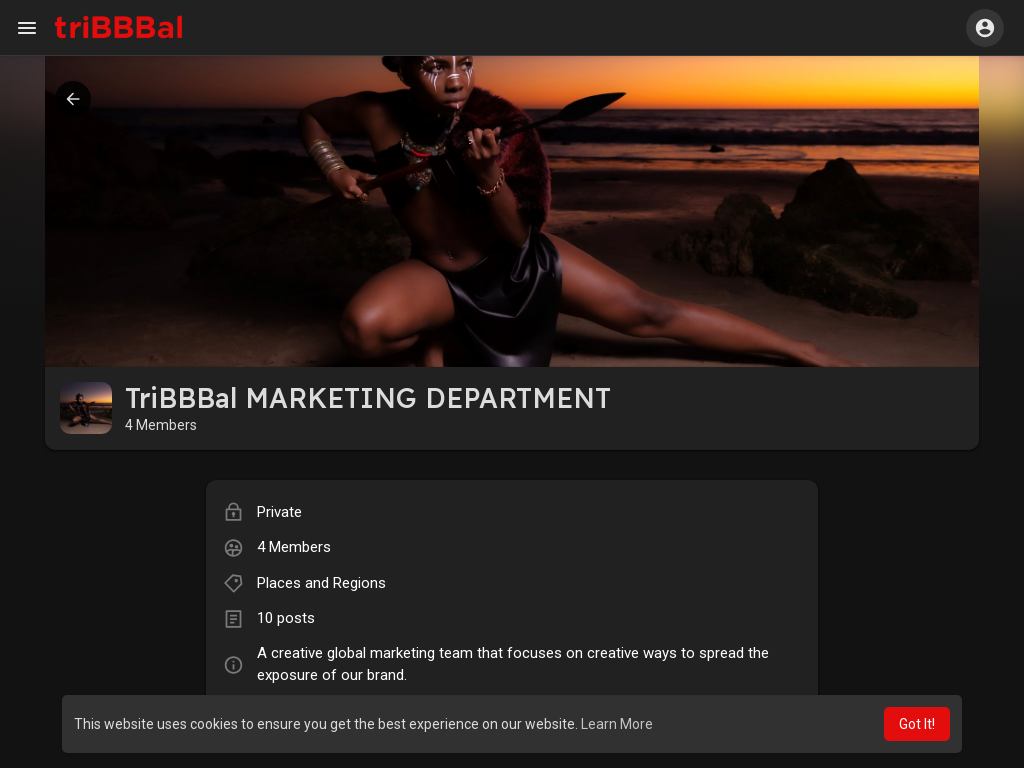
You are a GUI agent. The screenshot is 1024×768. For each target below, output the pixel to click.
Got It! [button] (917, 724)
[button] (985, 28)
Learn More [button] (617, 724)
